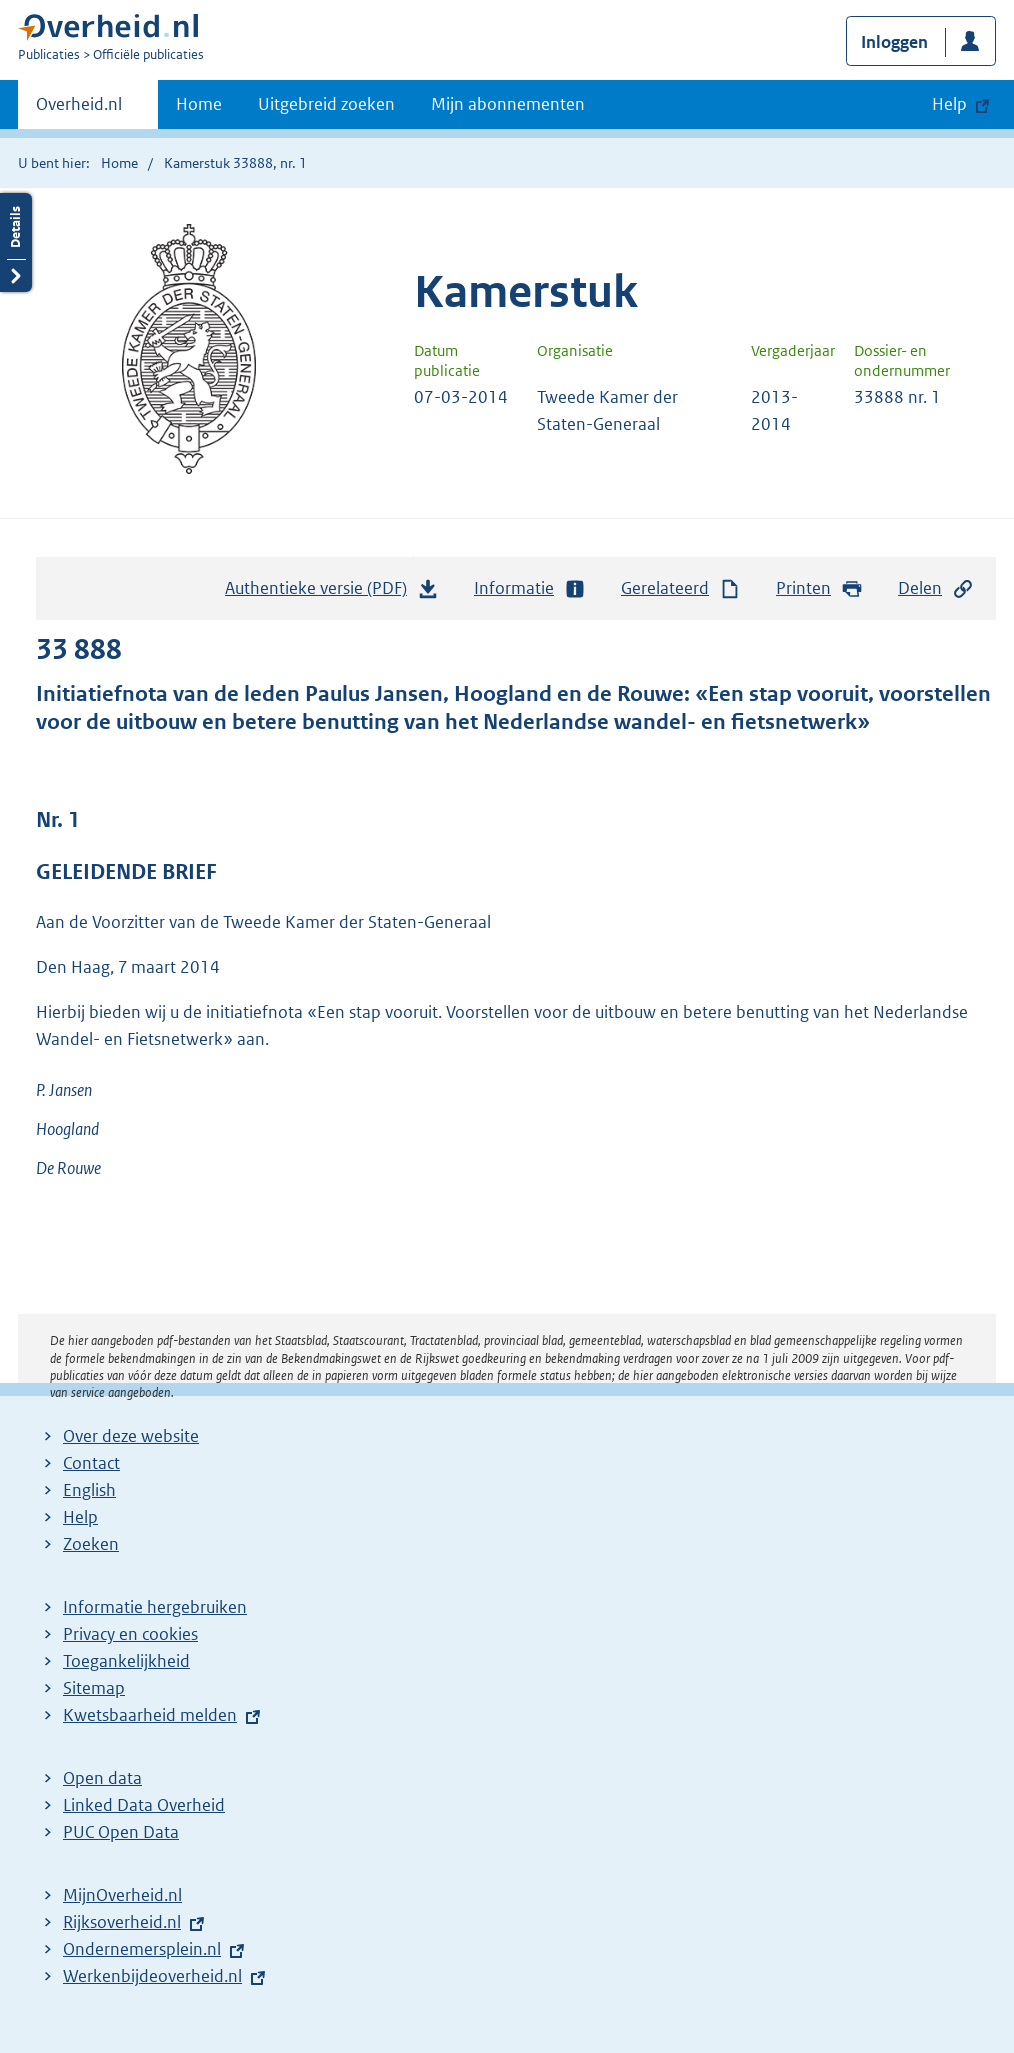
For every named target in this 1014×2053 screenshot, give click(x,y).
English (89, 1490)
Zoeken (91, 1544)
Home (199, 104)
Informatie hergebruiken (155, 1607)
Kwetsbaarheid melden (150, 1715)
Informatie (530, 588)
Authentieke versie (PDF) (332, 593)
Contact (91, 1463)
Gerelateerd (681, 588)
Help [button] (949, 104)
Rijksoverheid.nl (122, 1922)
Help (80, 1517)
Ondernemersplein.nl (142, 1949)
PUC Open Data (121, 1832)
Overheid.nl (79, 110)
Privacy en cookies (130, 1634)
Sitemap (94, 1688)
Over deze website (131, 1436)
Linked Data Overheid (144, 1805)
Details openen (16, 242)
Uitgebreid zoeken (326, 104)
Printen (819, 588)
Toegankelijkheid (126, 1661)
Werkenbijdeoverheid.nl (152, 1976)
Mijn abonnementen (508, 104)
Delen (936, 588)
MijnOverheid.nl (122, 1895)
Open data (102, 1778)
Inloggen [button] (894, 42)
